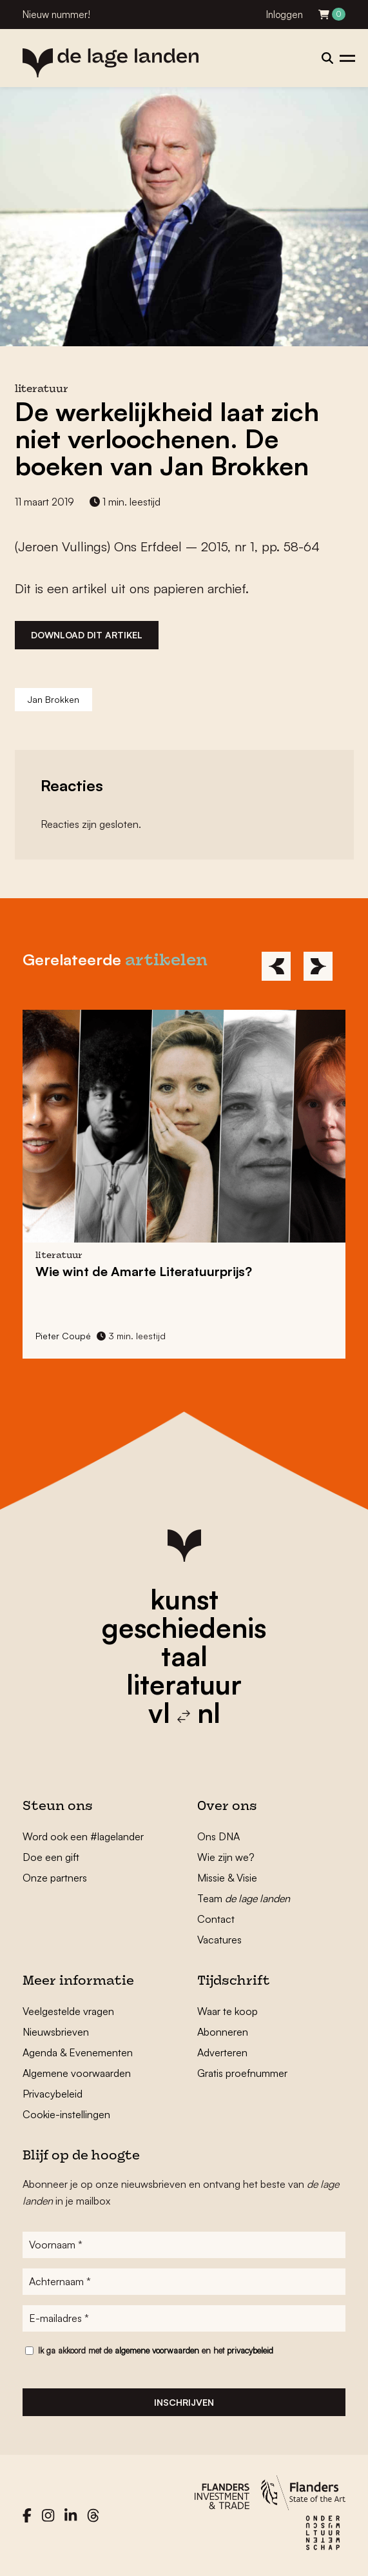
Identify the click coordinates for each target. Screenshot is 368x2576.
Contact (216, 1918)
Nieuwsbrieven (56, 2031)
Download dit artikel (86, 634)
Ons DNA (218, 1836)
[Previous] (276, 966)
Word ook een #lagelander (83, 1836)
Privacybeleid (52, 2093)
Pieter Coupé (63, 1335)
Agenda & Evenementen (78, 2052)
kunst (184, 1599)
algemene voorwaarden (157, 2350)
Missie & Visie (227, 1877)
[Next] (318, 966)
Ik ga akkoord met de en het (155, 2350)
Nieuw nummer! (56, 14)
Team (243, 1898)
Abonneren (222, 2031)
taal (184, 1656)
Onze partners (55, 1877)
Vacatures (219, 1939)
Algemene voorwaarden (77, 2073)
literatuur (184, 1684)
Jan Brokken (53, 699)
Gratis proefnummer (242, 2073)
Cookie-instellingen (66, 2114)
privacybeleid (250, 2350)
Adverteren (222, 2052)
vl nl (184, 1712)
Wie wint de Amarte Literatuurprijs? (143, 1271)
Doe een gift (51, 1857)
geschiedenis (184, 1627)
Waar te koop (227, 2011)
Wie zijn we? (226, 1857)
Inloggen (284, 14)
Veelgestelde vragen (68, 2011)
